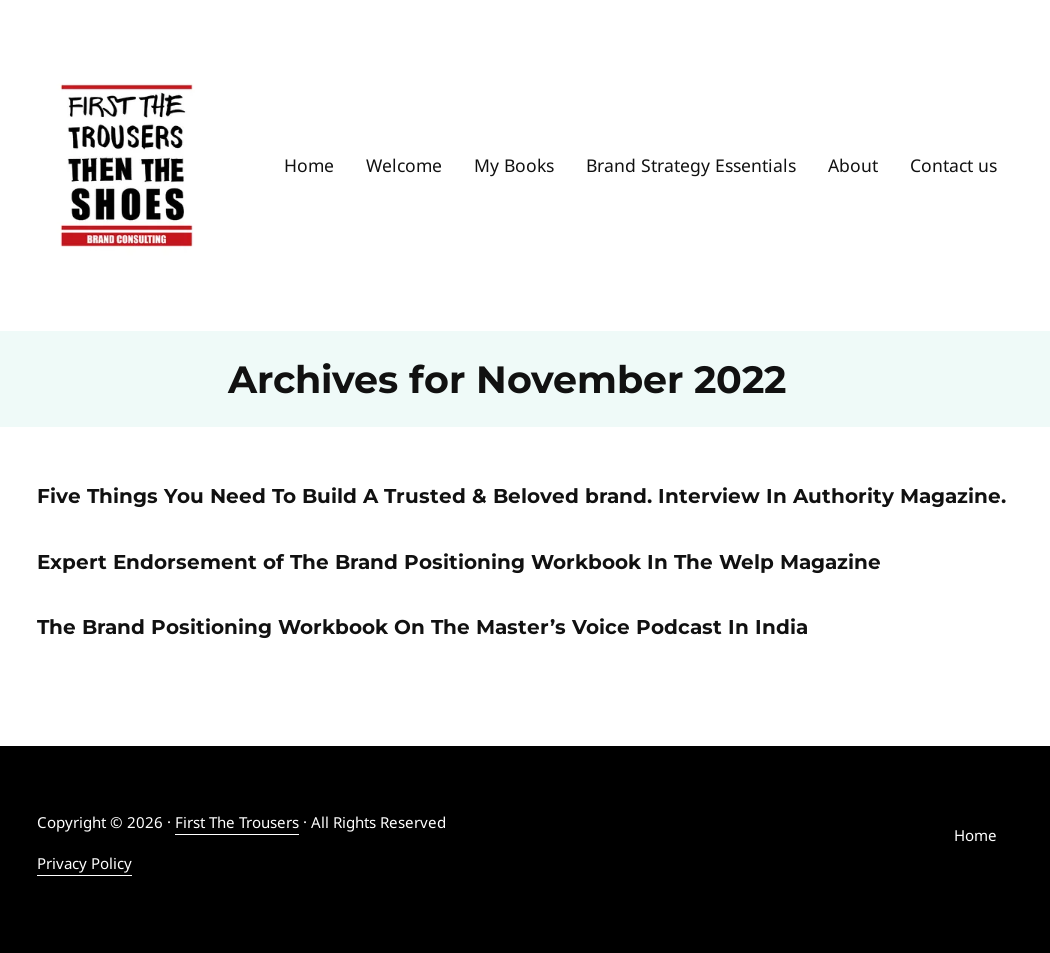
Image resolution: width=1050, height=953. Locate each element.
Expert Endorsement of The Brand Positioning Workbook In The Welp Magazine (459, 561)
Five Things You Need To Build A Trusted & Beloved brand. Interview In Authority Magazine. (521, 495)
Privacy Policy (84, 863)
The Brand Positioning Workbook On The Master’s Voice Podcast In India (422, 626)
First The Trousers (237, 822)
